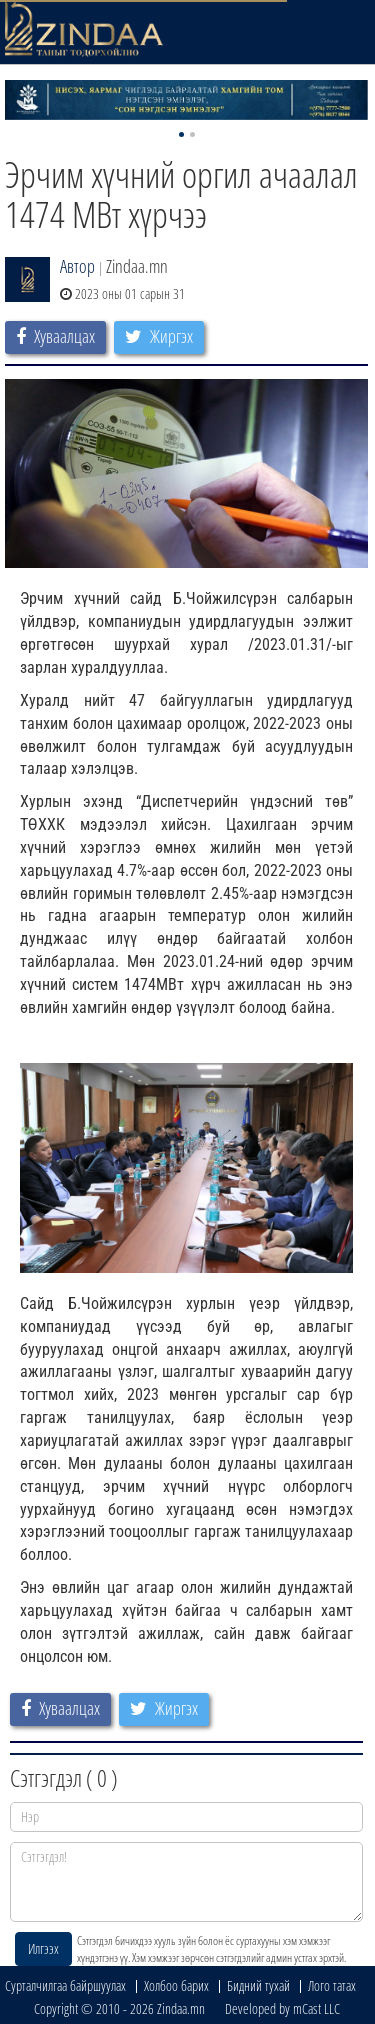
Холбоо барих (176, 1985)
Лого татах (332, 1985)
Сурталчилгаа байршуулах (65, 1985)
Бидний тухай (258, 1985)
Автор (77, 266)
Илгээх (43, 1948)
